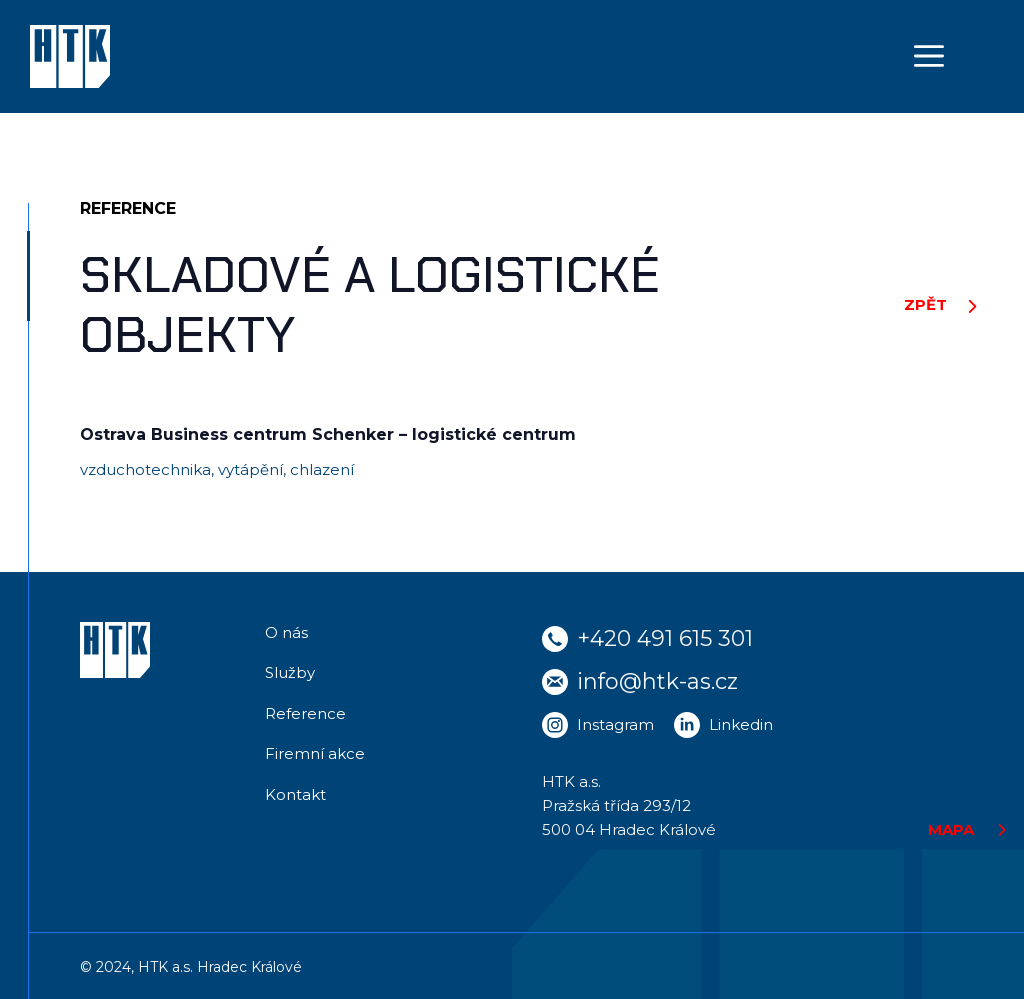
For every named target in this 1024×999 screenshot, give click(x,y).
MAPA (951, 830)
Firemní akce (315, 753)
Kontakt (295, 794)
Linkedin (741, 724)
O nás (286, 632)
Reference (305, 713)
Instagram (615, 724)
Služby (290, 672)
